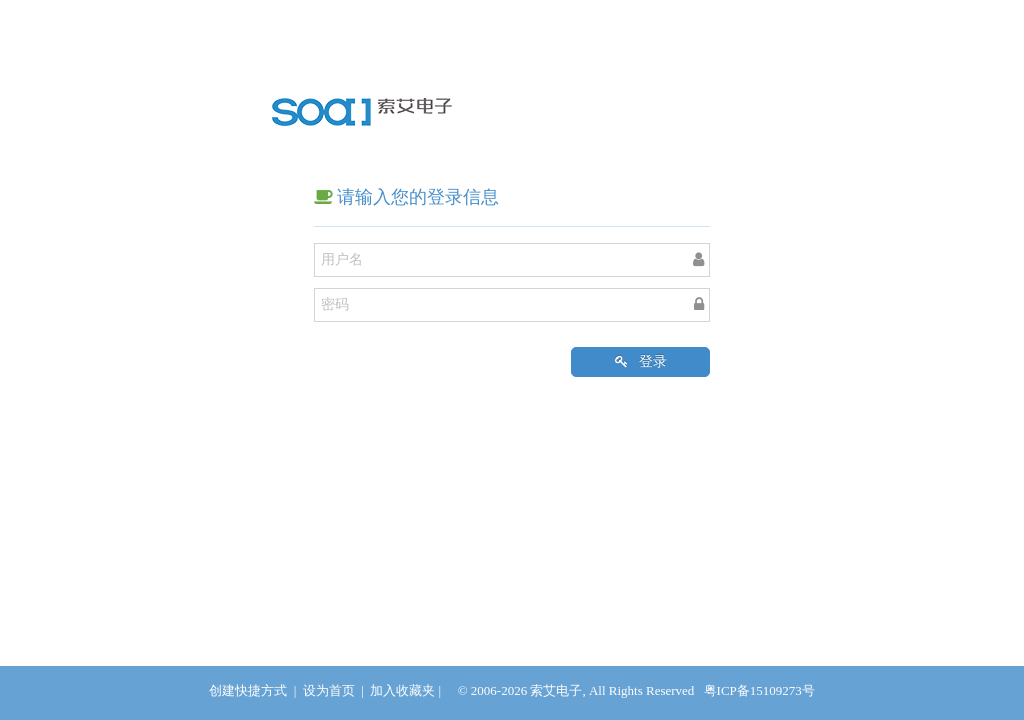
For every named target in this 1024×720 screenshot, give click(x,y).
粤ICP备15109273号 (759, 690)
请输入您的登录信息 (407, 197)
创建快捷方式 (248, 690)
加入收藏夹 (402, 690)
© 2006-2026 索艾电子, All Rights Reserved (576, 690)
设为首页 (329, 690)
